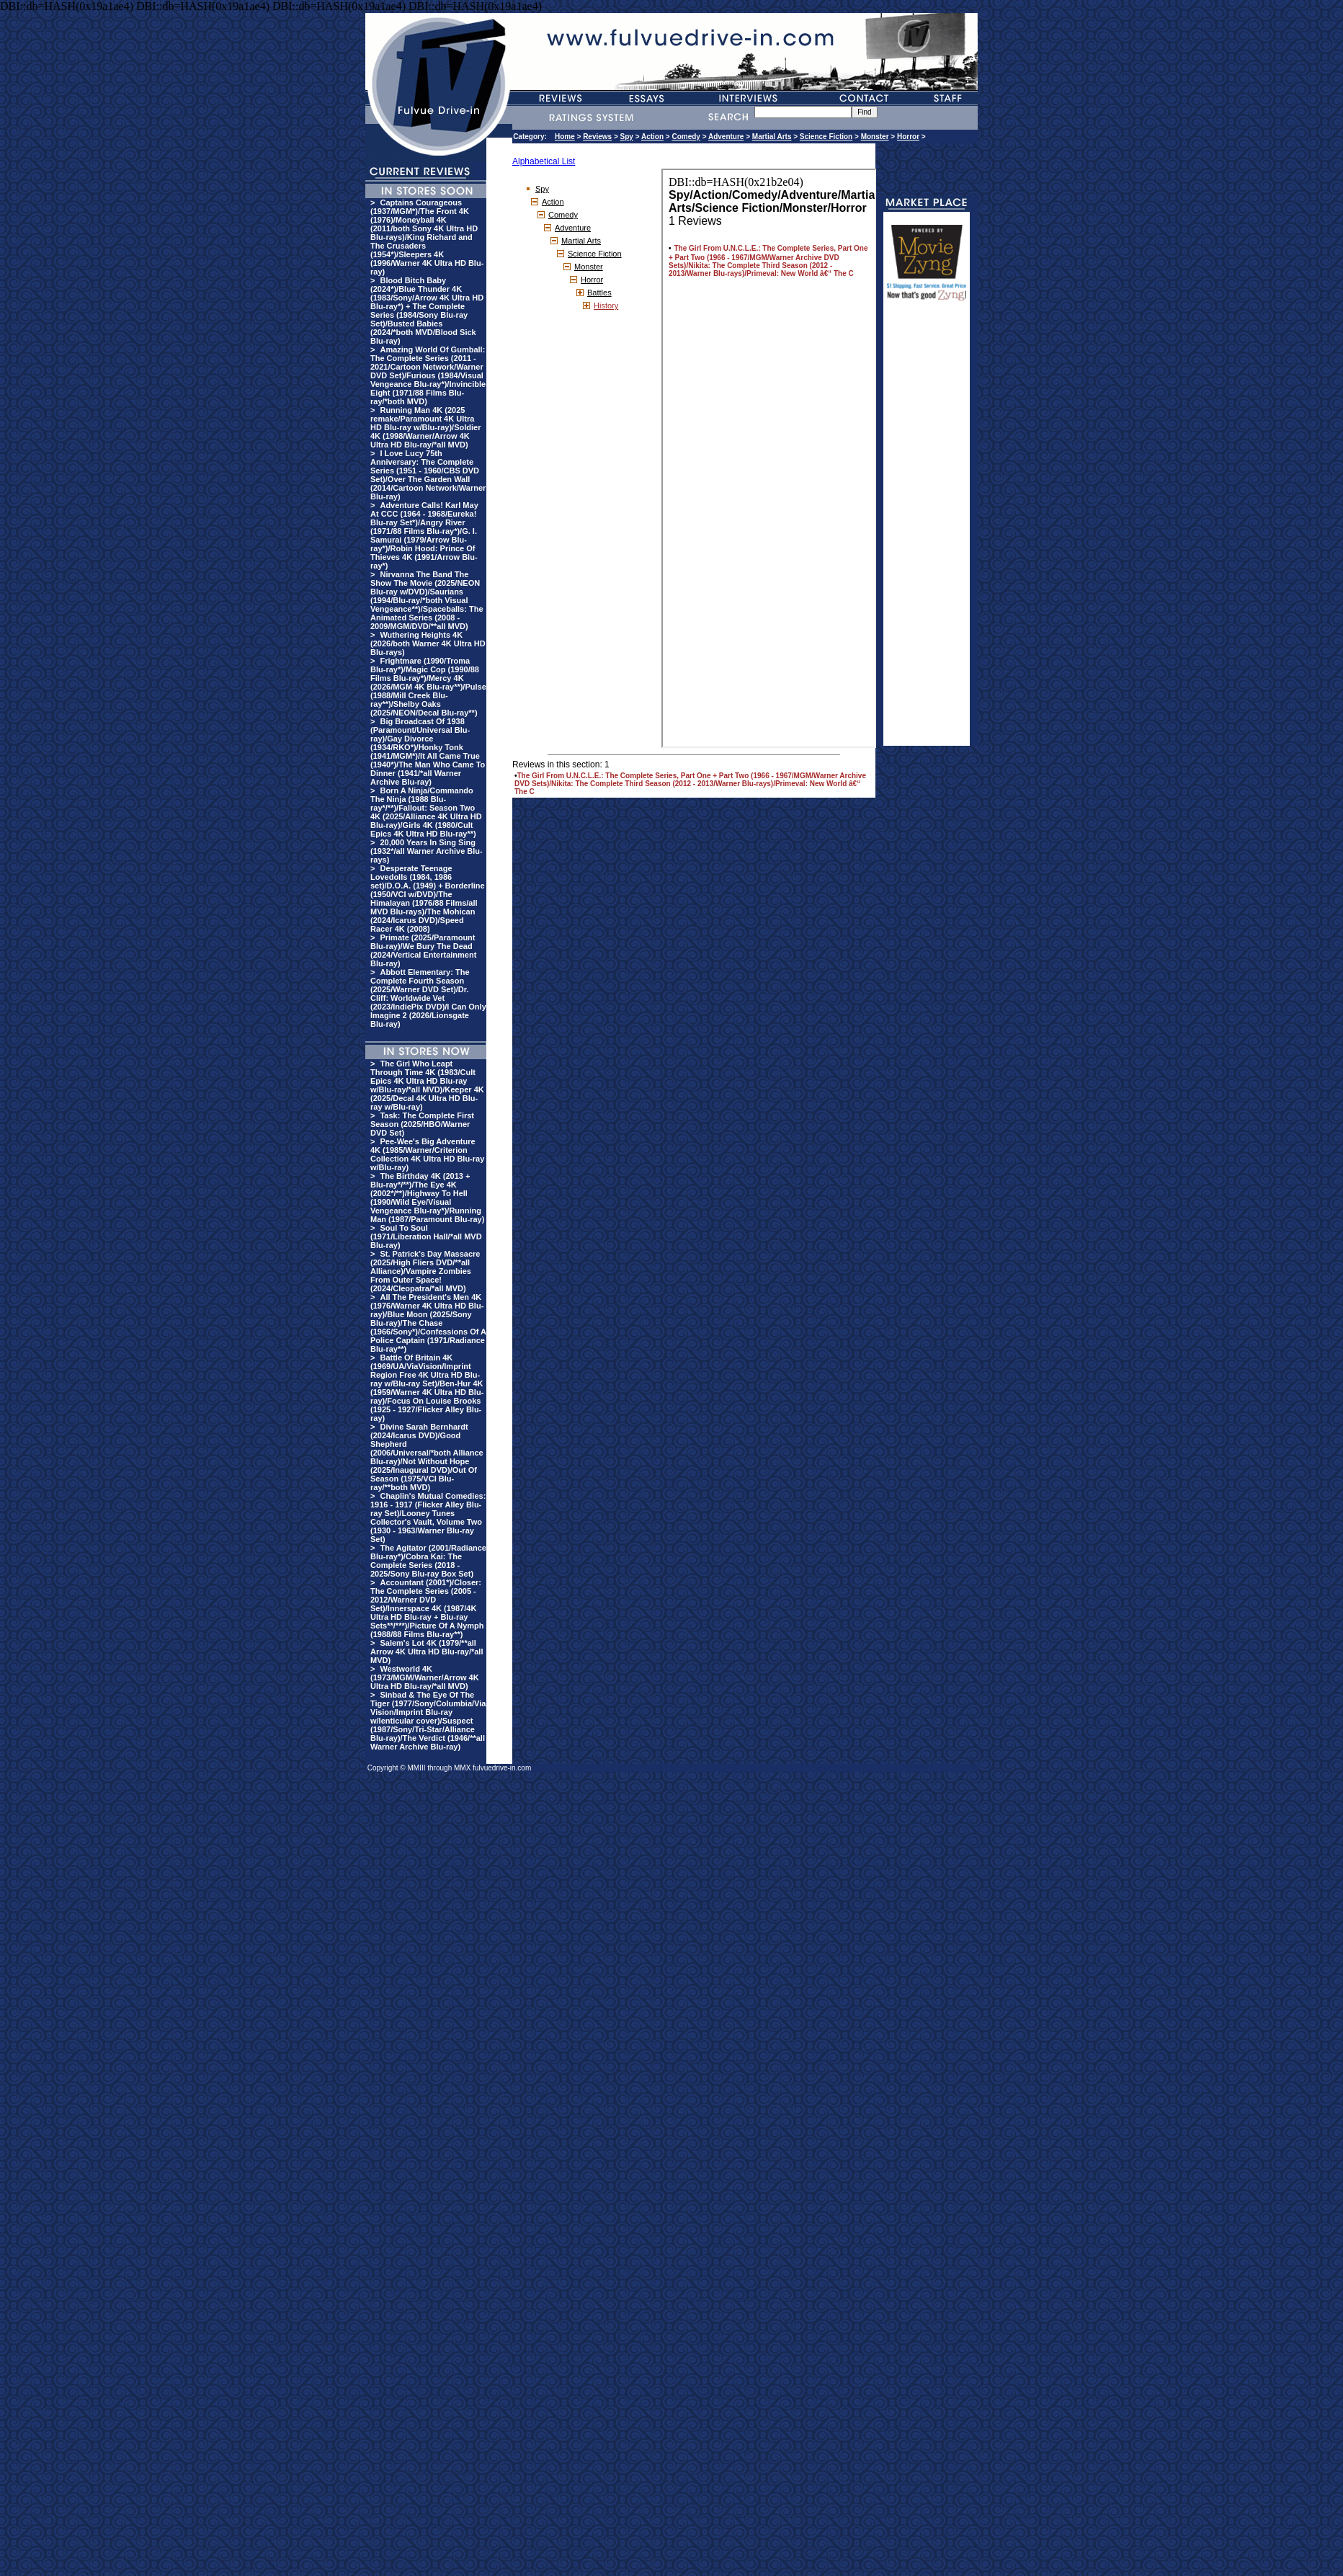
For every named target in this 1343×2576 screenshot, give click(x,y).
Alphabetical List (543, 161)
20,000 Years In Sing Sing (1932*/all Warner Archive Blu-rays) (426, 851)
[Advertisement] (926, 529)
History (606, 305)
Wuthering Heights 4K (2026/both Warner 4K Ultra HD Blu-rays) (428, 643)
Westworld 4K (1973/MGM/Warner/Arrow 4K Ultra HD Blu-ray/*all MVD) (424, 1677)
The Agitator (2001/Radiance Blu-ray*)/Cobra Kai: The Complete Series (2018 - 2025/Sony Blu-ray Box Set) (428, 1560)
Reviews (597, 137)
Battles (599, 292)
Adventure (726, 137)
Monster (875, 137)
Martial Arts (772, 137)
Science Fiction (826, 137)
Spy (626, 137)
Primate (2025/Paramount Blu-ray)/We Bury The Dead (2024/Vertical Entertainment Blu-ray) (423, 950)
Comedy (686, 137)
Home (565, 137)
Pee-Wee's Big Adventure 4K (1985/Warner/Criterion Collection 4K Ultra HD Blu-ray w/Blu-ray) (427, 1154)
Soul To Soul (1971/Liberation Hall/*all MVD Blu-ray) (426, 1236)
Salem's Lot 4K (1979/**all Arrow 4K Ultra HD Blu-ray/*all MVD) (426, 1651)
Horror (908, 137)
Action (652, 137)
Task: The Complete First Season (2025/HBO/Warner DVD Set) (422, 1124)
